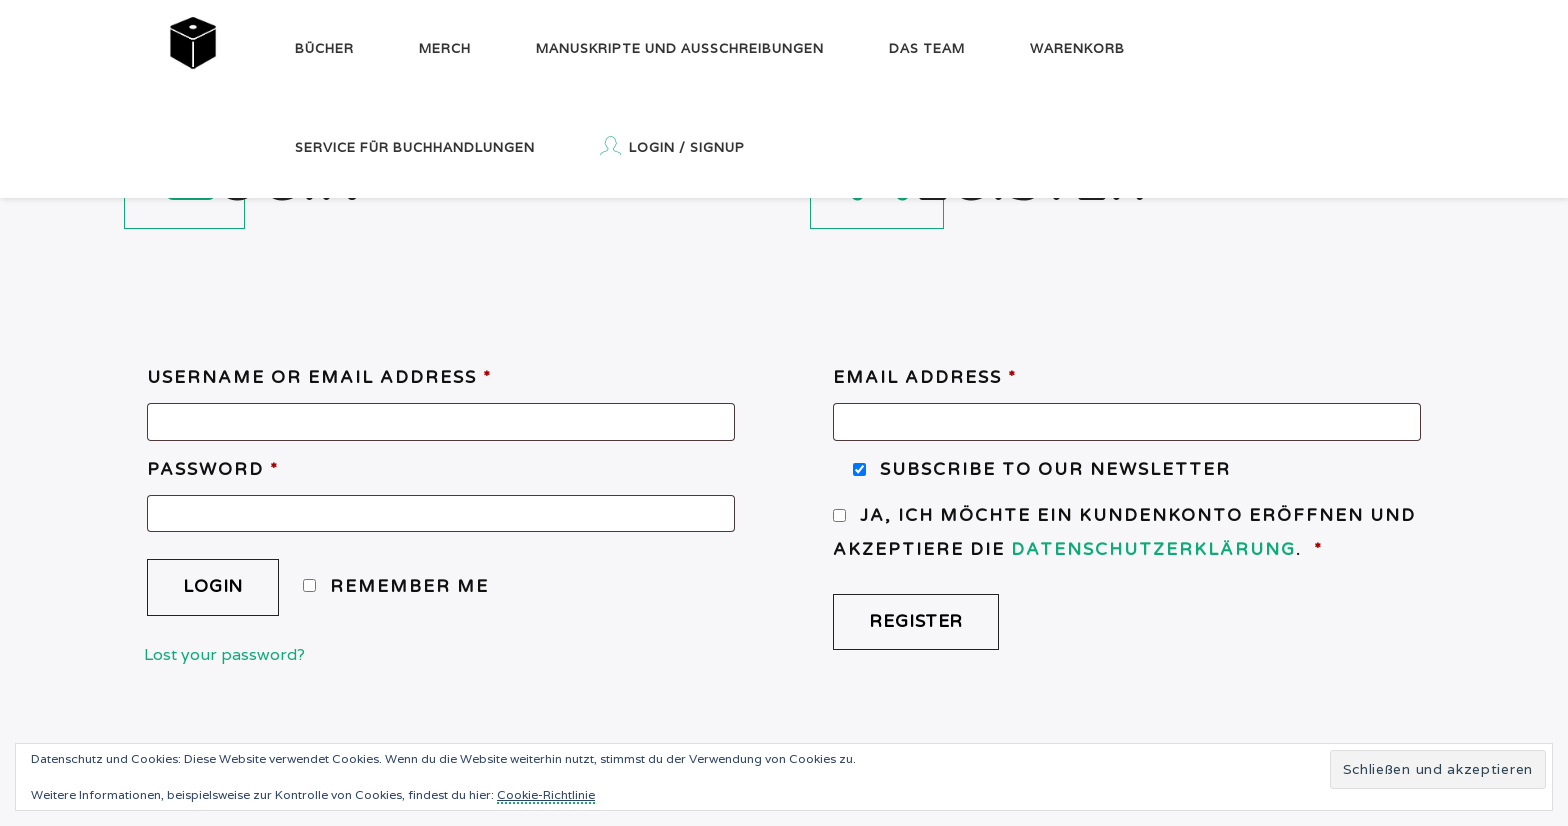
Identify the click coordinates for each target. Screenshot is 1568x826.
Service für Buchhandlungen (415, 147)
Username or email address (319, 377)
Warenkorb (1077, 48)
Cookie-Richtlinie (546, 794)
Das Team (927, 48)
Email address (925, 377)
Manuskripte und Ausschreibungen (680, 48)
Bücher (324, 48)
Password (213, 469)
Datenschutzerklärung (1153, 549)
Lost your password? (224, 654)
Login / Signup (672, 146)
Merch (445, 48)
